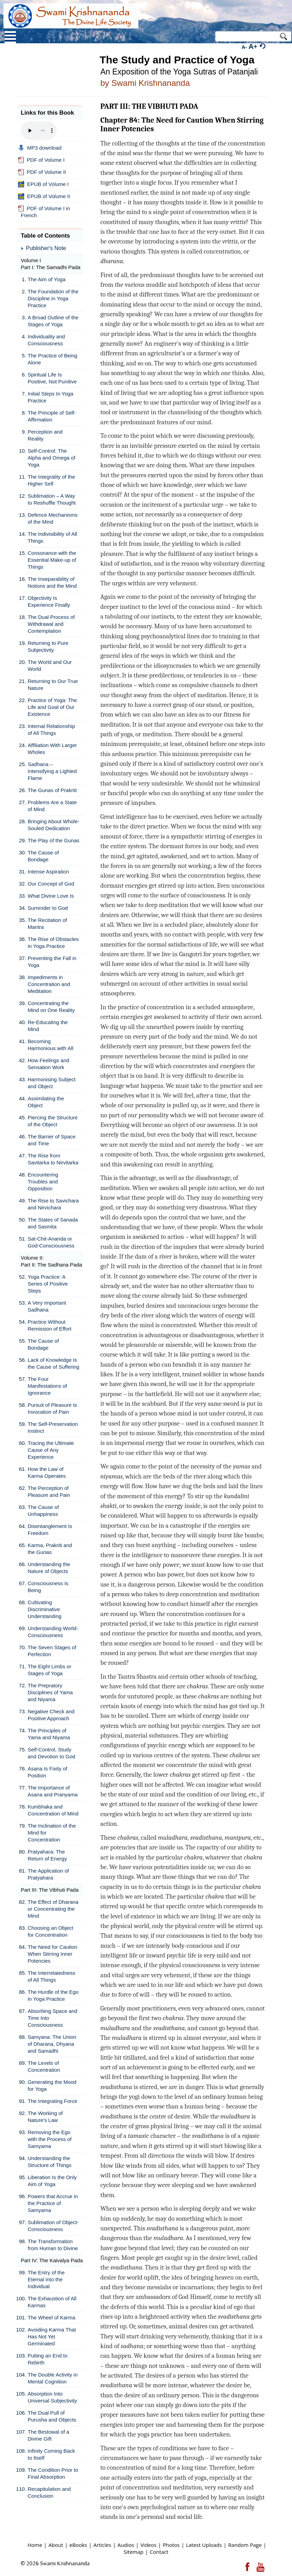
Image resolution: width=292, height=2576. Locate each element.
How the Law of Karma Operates (47, 1472)
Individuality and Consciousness (46, 340)
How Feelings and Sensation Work (48, 1063)
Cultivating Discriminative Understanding (45, 1609)
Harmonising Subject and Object (51, 1082)
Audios (126, 2544)
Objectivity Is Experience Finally (49, 601)
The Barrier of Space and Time (51, 1140)
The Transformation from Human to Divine (53, 2244)
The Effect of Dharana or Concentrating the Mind (53, 1909)
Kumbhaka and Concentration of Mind (53, 1810)
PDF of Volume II (42, 172)
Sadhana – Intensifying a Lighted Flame (52, 771)
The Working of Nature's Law (45, 2116)
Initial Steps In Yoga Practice (50, 397)
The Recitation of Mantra (47, 923)
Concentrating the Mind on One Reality (51, 1006)
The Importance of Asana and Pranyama (52, 1791)
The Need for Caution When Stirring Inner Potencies (52, 1954)
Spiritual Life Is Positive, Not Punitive (52, 378)
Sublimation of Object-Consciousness (53, 2225)
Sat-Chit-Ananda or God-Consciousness (51, 1242)
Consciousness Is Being (48, 1586)
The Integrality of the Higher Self (51, 480)
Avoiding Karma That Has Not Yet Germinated (52, 2336)
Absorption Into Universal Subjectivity (52, 2397)
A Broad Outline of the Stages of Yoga (53, 320)
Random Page (245, 2544)
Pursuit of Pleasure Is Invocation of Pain (52, 1408)
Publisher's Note (46, 248)
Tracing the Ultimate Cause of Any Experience (51, 1450)
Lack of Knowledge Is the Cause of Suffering (53, 1363)
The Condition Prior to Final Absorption (53, 2473)
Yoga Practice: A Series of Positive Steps (48, 1284)
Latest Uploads (204, 2544)
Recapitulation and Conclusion (49, 2492)
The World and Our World (50, 665)
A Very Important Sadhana (47, 1306)
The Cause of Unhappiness (43, 1510)
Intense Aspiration (48, 871)
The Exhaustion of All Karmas (52, 2301)
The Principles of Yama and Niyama (49, 1733)
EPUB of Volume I (43, 184)
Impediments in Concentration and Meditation (49, 984)
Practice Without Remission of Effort (49, 1325)
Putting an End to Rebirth (47, 2359)
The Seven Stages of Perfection (52, 1650)
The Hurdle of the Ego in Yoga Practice (53, 1995)
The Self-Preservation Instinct (53, 1427)
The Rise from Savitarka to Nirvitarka (53, 1159)
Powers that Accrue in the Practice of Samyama (53, 2203)
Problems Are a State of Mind (52, 805)
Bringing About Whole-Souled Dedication (53, 824)
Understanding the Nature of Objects (49, 1567)
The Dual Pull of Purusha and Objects (52, 2416)
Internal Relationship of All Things (51, 729)
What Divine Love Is (51, 896)
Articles (102, 2544)
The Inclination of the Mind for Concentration (52, 1832)
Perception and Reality (45, 435)
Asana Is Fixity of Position (47, 1772)
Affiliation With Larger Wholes (52, 748)
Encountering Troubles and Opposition (43, 1181)
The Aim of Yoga (46, 279)
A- (244, 46)
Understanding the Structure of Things (49, 2161)
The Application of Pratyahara (48, 1874)
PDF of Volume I (41, 160)
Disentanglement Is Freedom (50, 1529)
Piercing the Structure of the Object (52, 1120)
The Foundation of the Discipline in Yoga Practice (53, 298)
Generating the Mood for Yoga (52, 2085)
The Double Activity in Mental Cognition (52, 2378)
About (55, 2544)
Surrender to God (48, 908)
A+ (253, 46)
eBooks (78, 2544)
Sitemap (133, 2551)
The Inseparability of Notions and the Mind (52, 582)
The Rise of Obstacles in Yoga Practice (53, 942)
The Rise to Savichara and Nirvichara (53, 1204)
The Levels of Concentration (44, 2066)
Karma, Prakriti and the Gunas (50, 1548)
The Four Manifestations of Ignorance (47, 1386)
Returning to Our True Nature (53, 684)
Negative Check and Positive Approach (51, 1714)
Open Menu (10, 37)
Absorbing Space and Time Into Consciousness (52, 2018)
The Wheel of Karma (51, 2317)
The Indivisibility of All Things (52, 537)
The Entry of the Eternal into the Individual (46, 2279)
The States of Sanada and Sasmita (53, 1223)
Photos (171, 2544)
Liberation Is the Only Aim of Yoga (52, 2180)
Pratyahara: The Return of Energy (47, 1855)
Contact (159, 2551)
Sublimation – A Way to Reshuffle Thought (52, 499)
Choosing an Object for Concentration (50, 1931)
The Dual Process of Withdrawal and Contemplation (51, 624)
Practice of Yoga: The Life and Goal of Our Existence (52, 707)
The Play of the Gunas (53, 840)
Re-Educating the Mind (48, 1025)
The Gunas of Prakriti (52, 790)
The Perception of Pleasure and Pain (49, 1491)
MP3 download (40, 148)
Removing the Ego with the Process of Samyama (50, 2139)
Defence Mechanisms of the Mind (52, 518)
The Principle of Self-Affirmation (52, 416)
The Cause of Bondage (43, 856)
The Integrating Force (52, 2101)
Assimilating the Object (46, 1101)
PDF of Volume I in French (44, 211)
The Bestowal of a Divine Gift (48, 2435)
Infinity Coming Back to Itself (51, 2454)
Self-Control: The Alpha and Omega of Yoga (51, 458)
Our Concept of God (51, 884)
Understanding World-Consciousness (53, 1631)
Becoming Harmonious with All (50, 1044)
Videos (148, 2544)
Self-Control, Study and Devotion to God (51, 1753)
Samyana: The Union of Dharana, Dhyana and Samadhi (52, 2044)
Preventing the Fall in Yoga (52, 961)
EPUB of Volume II (44, 196)
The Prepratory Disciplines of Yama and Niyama (50, 1692)
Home (34, 2544)
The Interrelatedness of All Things (51, 1976)
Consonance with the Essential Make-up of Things (52, 560)
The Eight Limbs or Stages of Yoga (49, 1669)
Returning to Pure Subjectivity (48, 646)
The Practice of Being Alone (52, 359)
